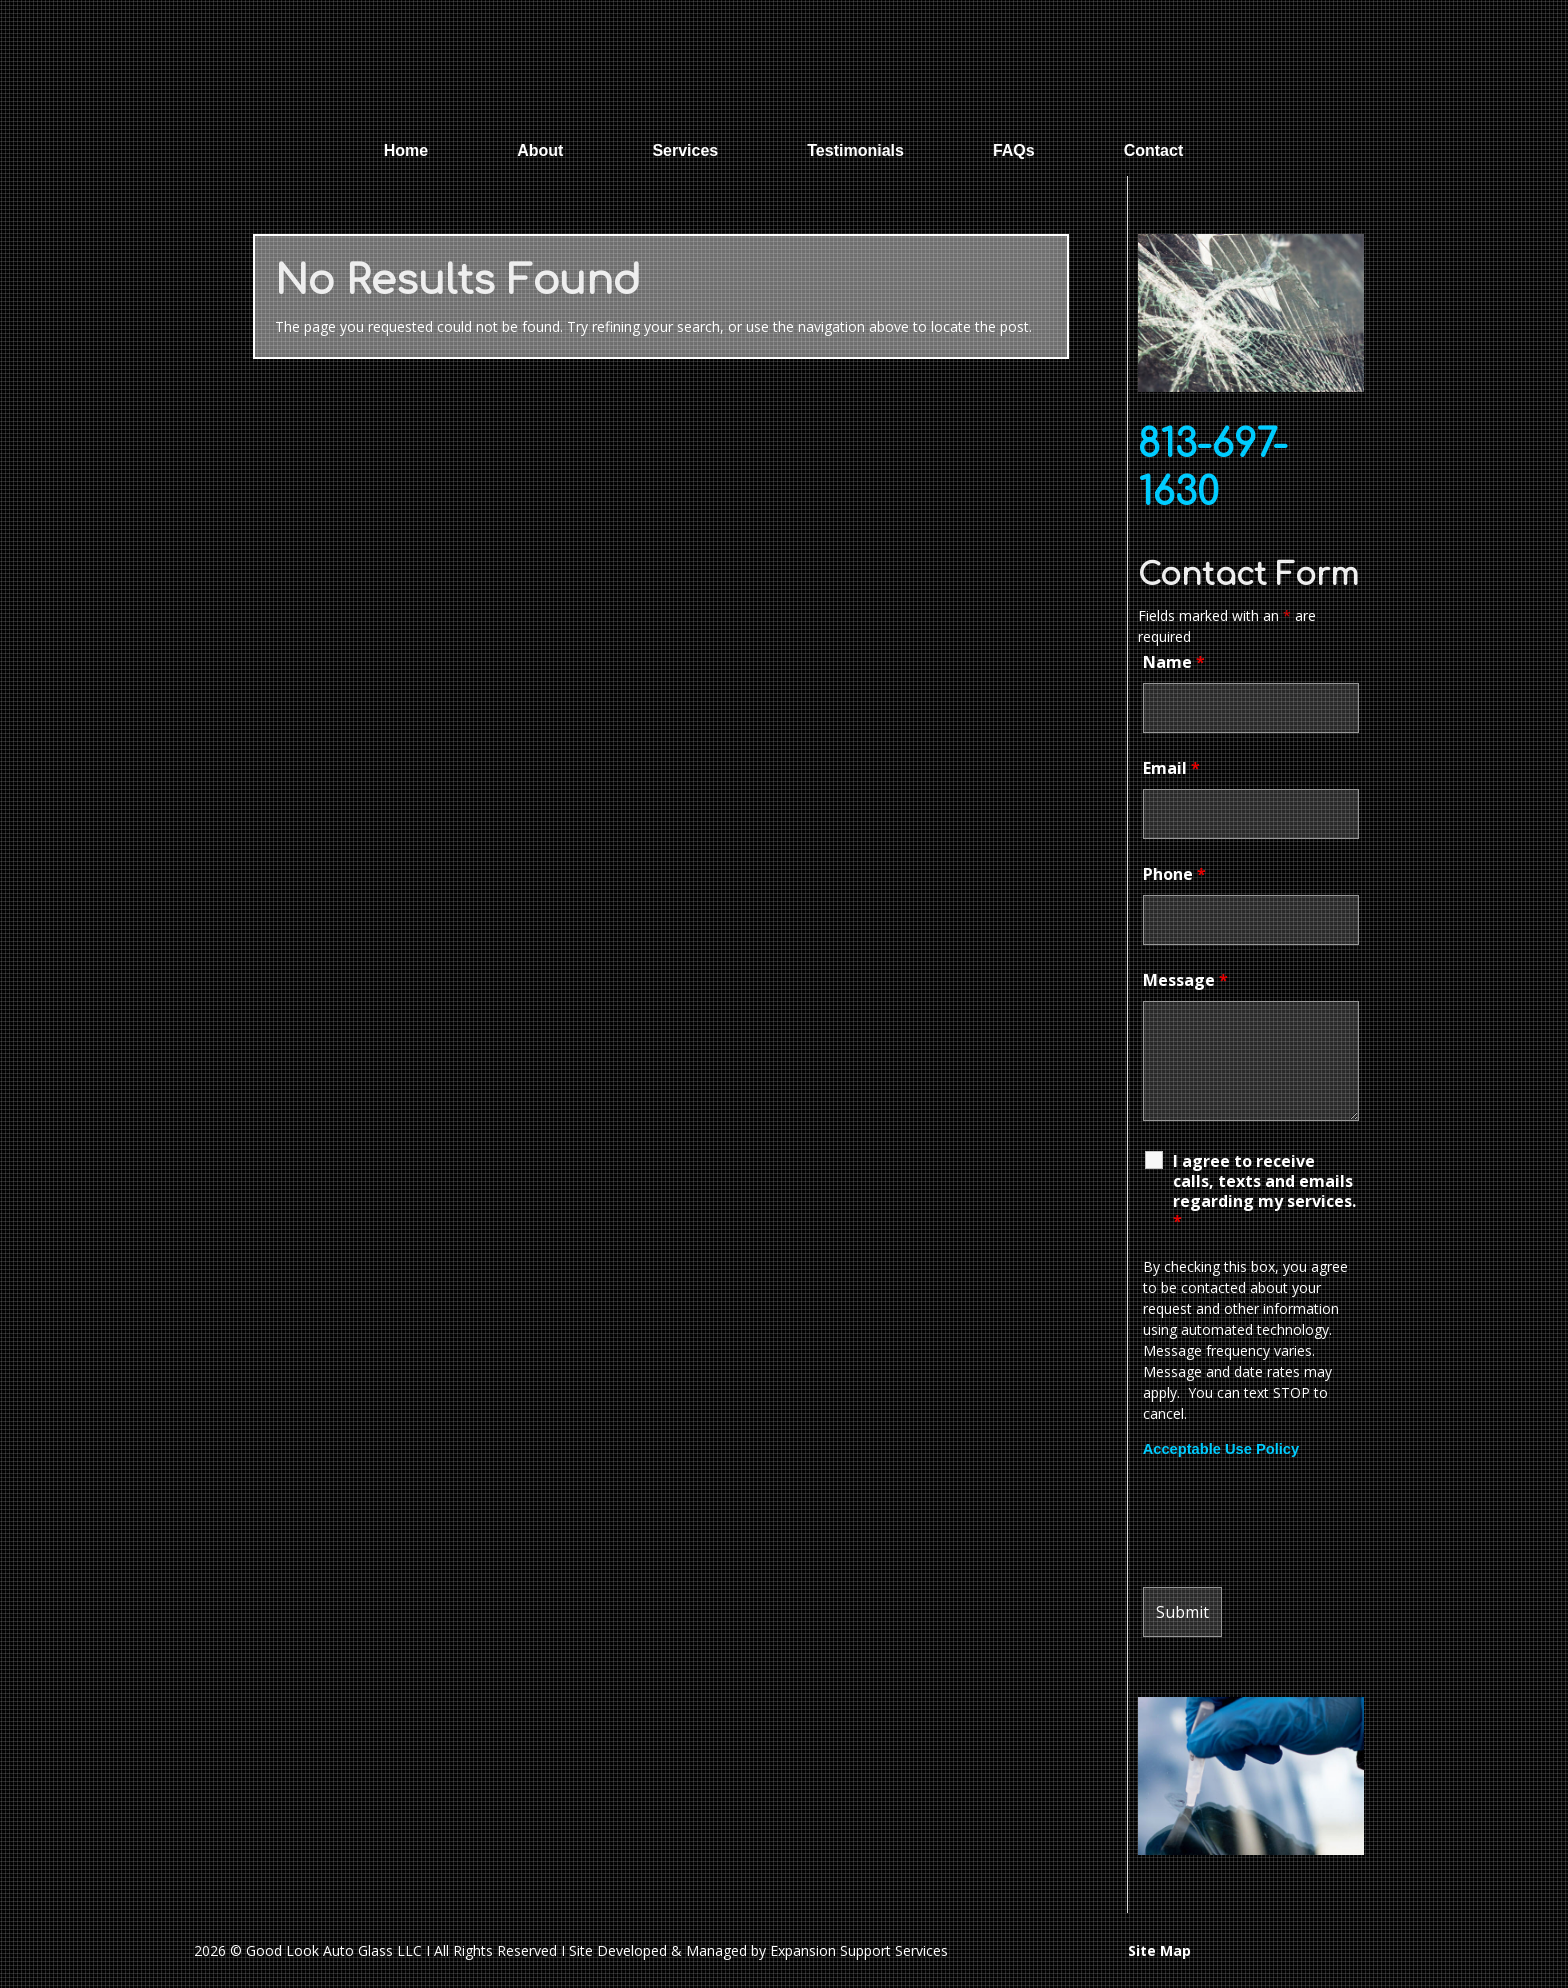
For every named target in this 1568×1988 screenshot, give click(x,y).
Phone (1174, 874)
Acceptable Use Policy (1221, 1449)
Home (406, 150)
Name (1174, 662)
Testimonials (855, 150)
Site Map (1159, 1950)
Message (1185, 980)
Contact (1154, 150)
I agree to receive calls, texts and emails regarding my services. (1264, 1191)
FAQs (1014, 150)
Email (1171, 768)
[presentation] (1295, 1523)
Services (685, 150)
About (540, 150)
